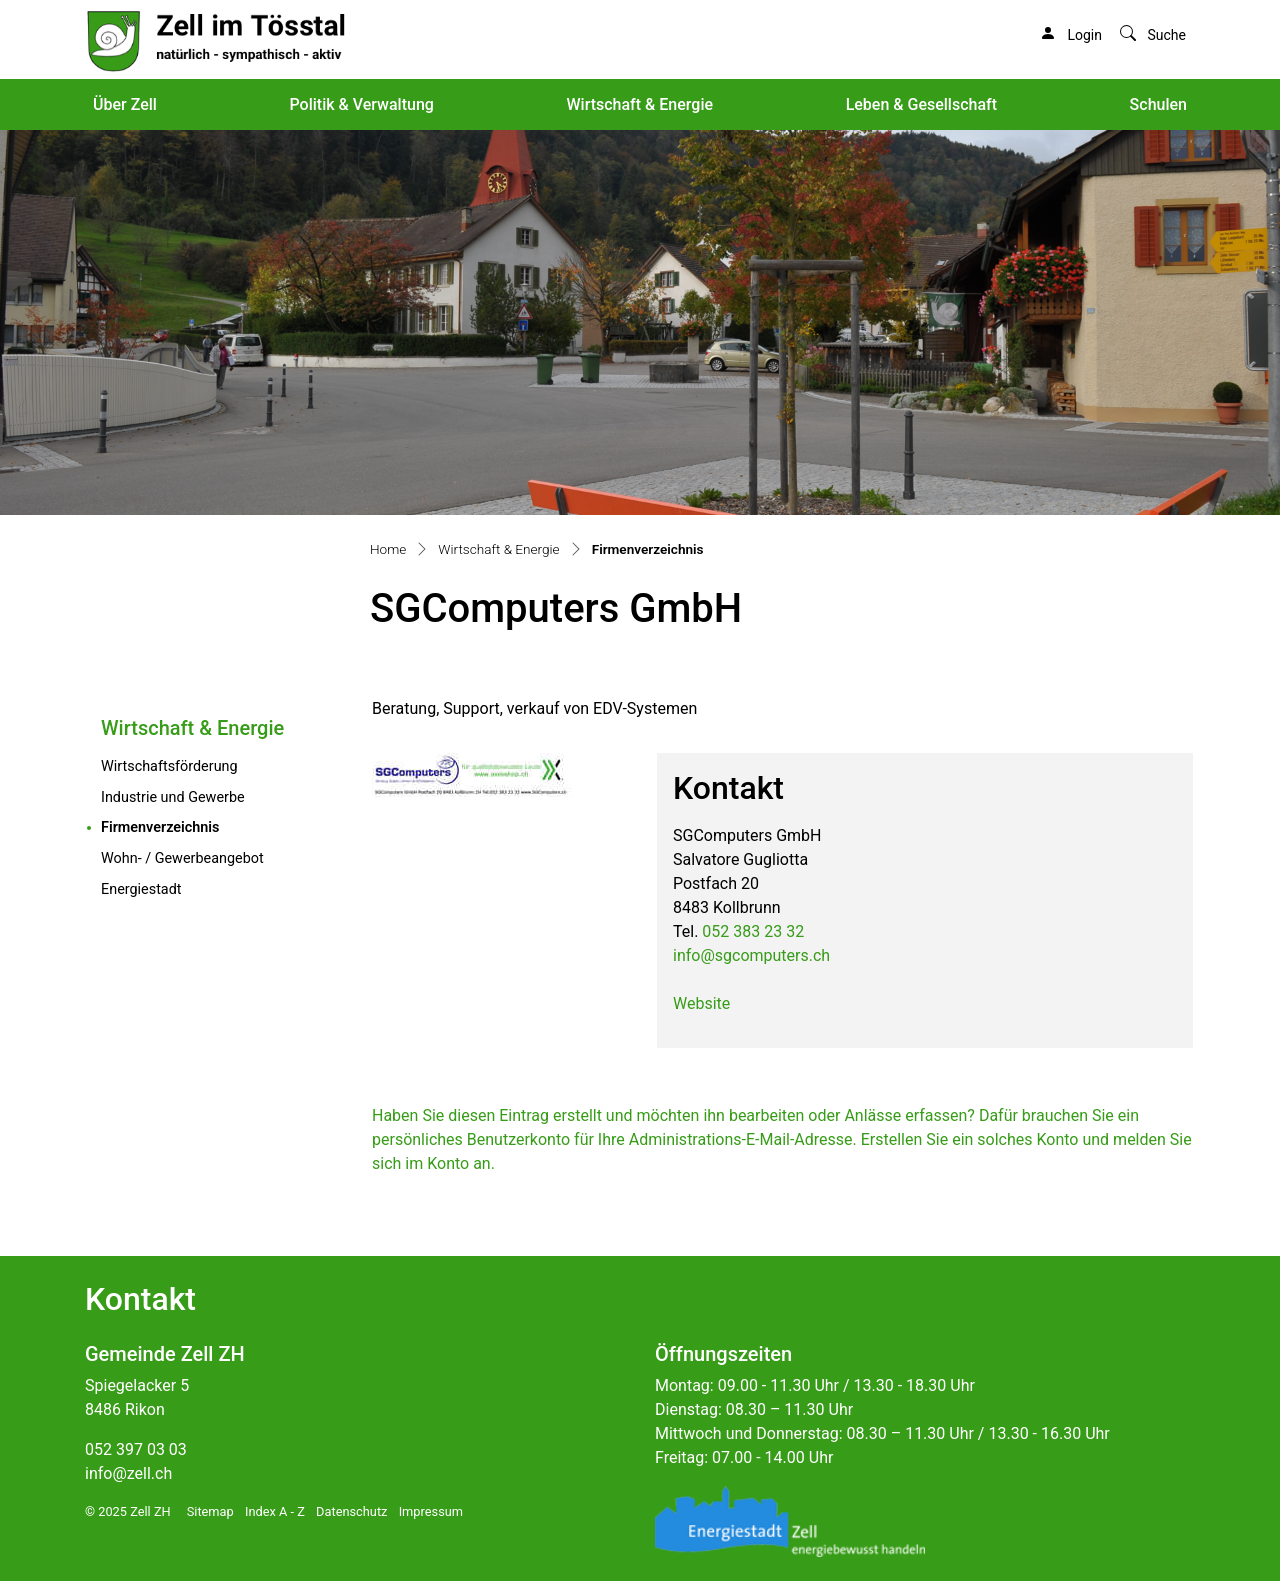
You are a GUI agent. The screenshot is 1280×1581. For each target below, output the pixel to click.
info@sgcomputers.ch (751, 955)
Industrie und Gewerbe (173, 797)
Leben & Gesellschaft (921, 104)
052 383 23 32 (753, 931)
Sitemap (210, 1511)
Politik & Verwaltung (361, 104)
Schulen (1158, 104)
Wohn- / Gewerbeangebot (182, 858)
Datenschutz (351, 1511)
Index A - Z (275, 1511)
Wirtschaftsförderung (169, 766)
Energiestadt (141, 889)
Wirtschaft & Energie (639, 104)
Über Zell (125, 104)
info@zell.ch (128, 1473)
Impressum (431, 1511)
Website (701, 1003)
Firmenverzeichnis (202, 826)
